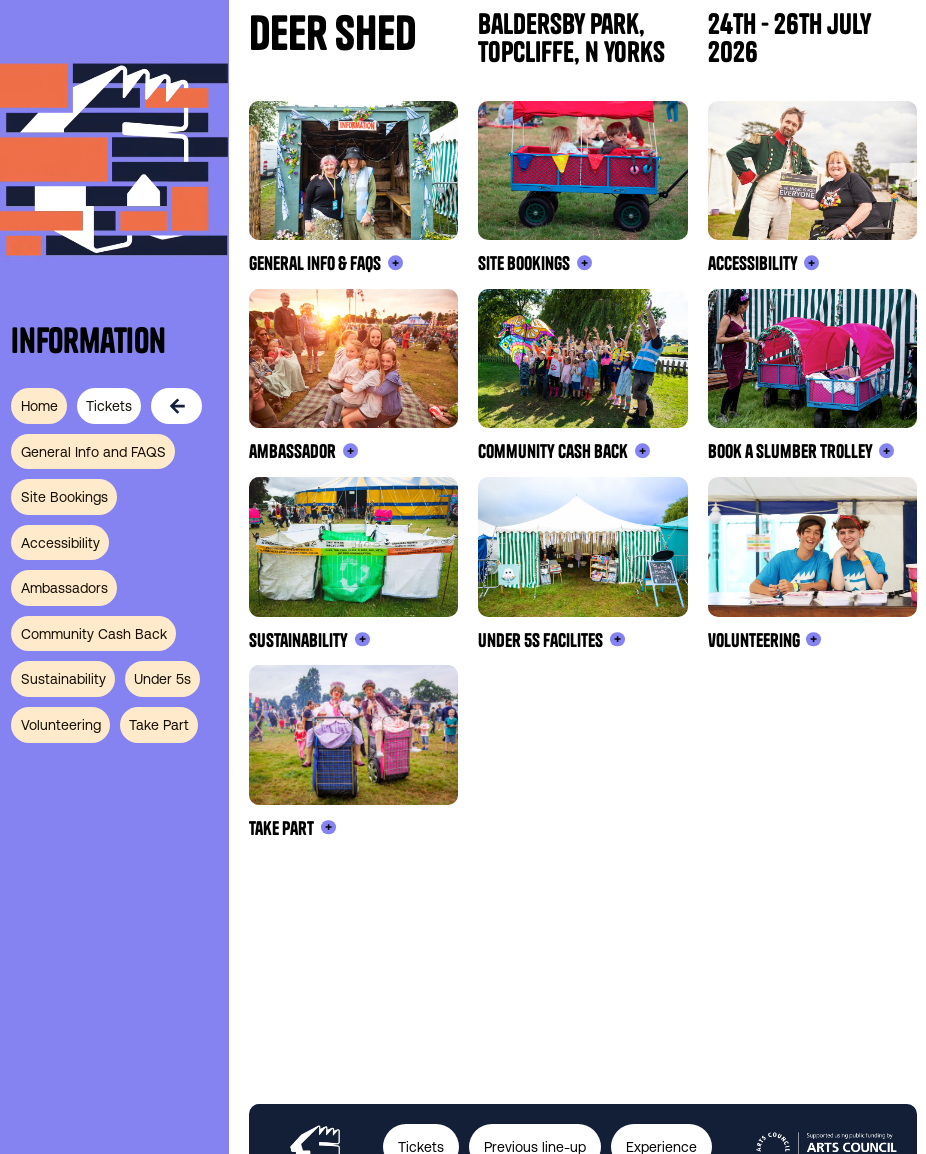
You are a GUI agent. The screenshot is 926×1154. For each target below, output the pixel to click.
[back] (181, 405)
